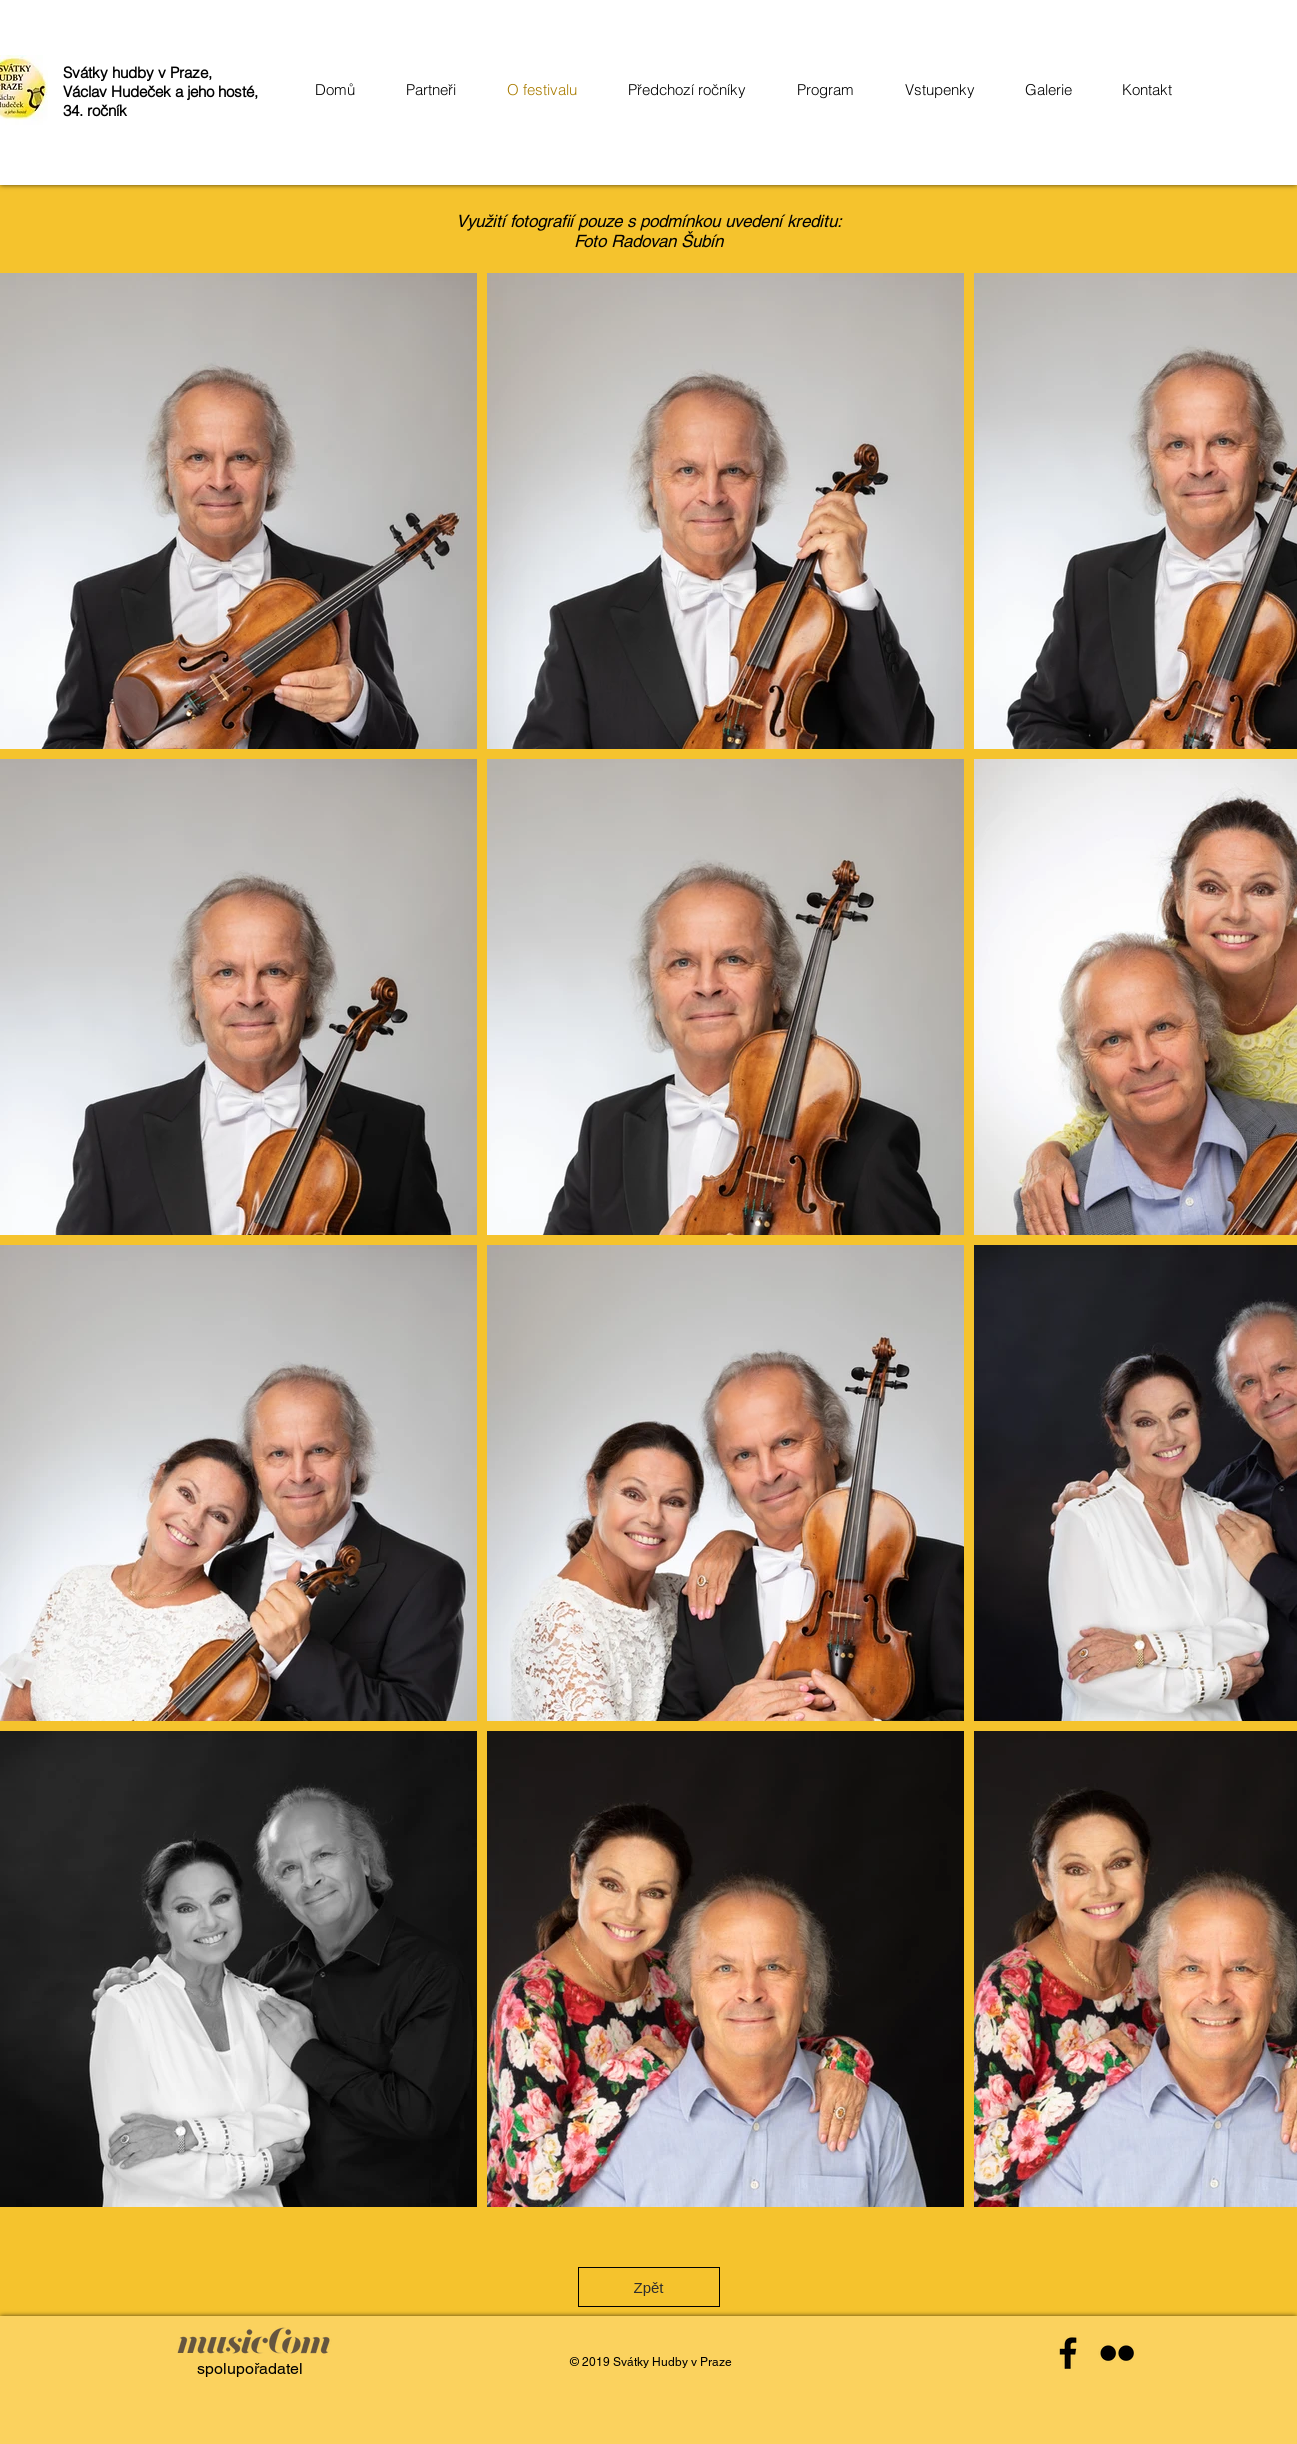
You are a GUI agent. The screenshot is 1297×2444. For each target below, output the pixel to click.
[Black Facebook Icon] (1068, 2353)
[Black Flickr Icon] (1117, 2353)
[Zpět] (649, 2287)
